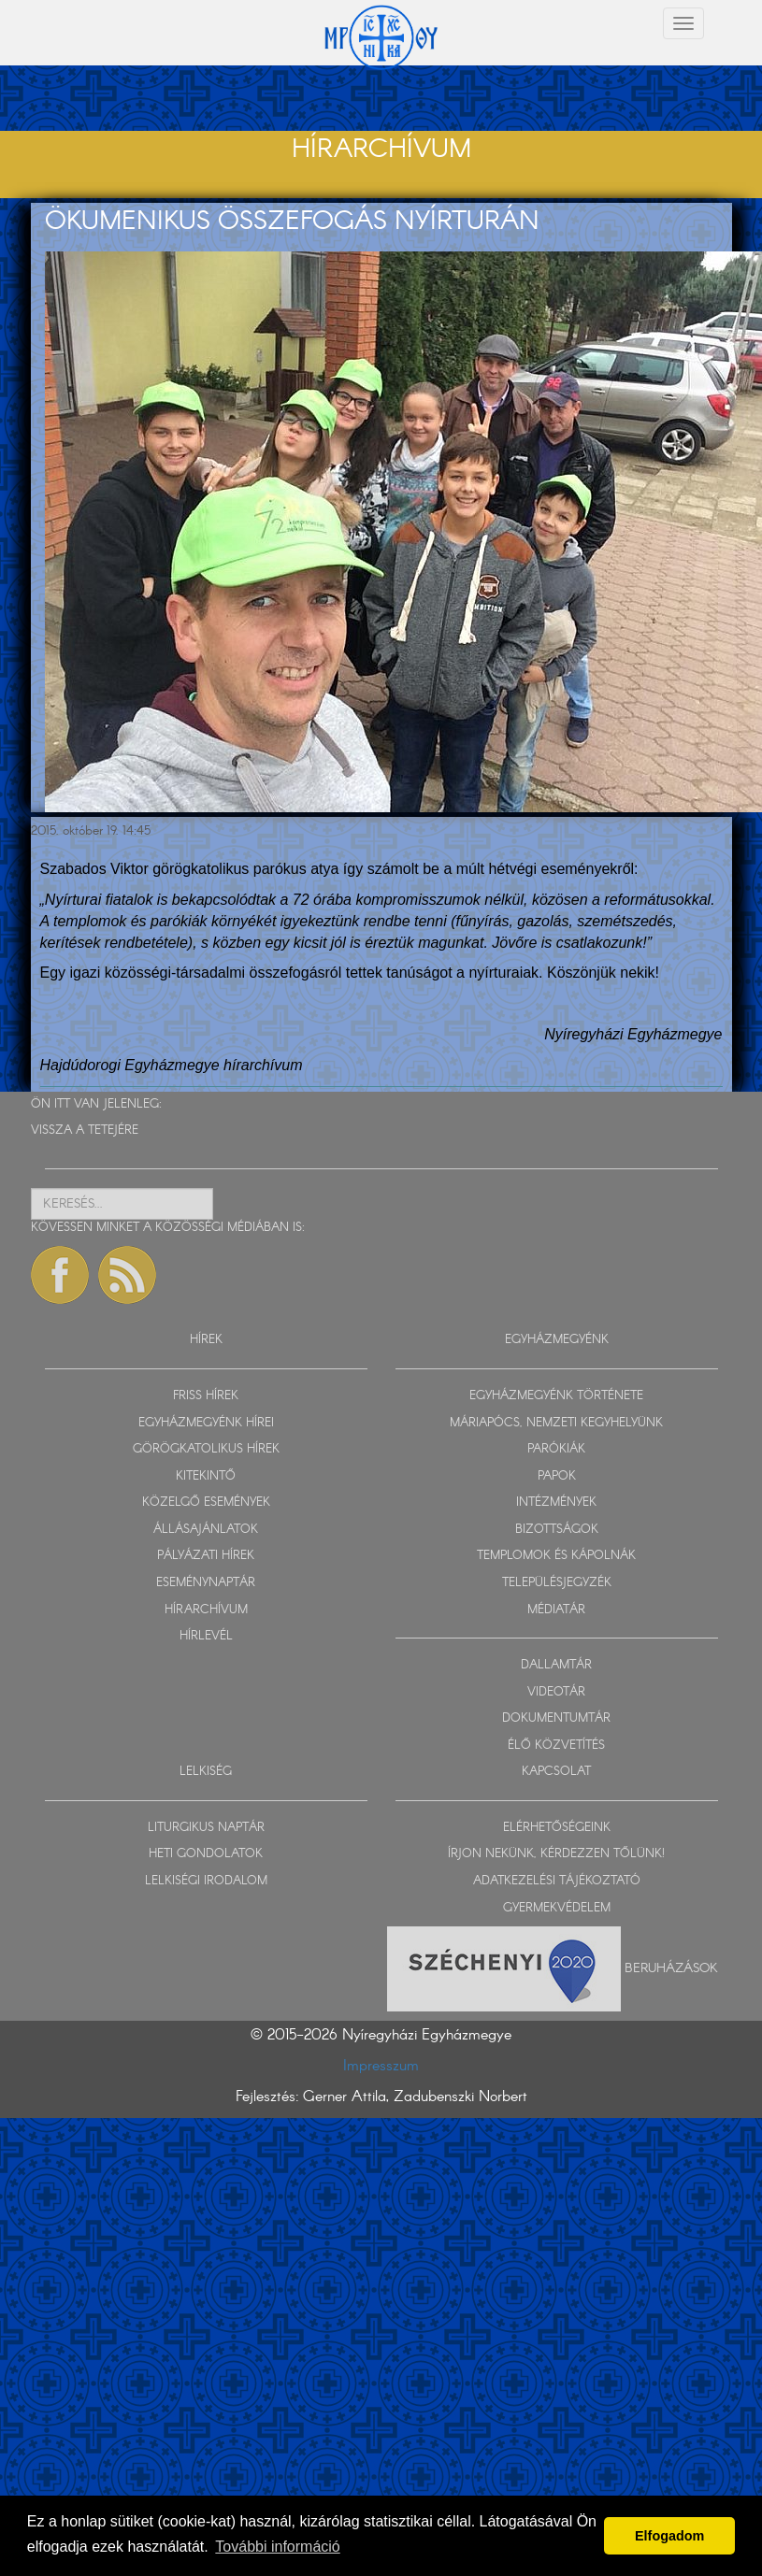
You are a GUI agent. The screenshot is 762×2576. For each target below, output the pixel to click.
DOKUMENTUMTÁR (556, 1718)
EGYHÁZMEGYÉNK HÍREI (206, 1423)
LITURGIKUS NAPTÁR (206, 1828)
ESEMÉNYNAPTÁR (205, 1583)
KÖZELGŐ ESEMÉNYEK (206, 1502)
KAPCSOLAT (556, 1772)
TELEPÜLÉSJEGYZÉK (556, 1583)
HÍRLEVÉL (206, 1636)
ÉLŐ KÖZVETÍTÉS (556, 1745)
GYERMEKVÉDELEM (557, 1908)
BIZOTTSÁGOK (556, 1529)
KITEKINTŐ (206, 1476)
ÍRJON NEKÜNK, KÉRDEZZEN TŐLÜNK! (556, 1854)
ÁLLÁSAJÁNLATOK (205, 1529)
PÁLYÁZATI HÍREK (205, 1556)
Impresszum (381, 2066)
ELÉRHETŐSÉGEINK (557, 1828)
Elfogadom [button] (669, 2535)
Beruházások (671, 1968)
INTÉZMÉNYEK (556, 1502)
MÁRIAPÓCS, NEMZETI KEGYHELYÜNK (556, 1423)
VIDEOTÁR (556, 1692)
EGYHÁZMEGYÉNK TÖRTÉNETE (556, 1396)
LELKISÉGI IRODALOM (206, 1881)
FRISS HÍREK (205, 1396)
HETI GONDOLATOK (206, 1854)
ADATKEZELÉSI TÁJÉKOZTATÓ (556, 1881)
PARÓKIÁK (556, 1449)
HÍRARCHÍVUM (206, 1610)
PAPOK (557, 1476)
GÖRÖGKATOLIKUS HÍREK (206, 1449)
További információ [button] (277, 2547)
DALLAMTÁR (556, 1665)
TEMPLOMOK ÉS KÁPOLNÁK (556, 1556)
